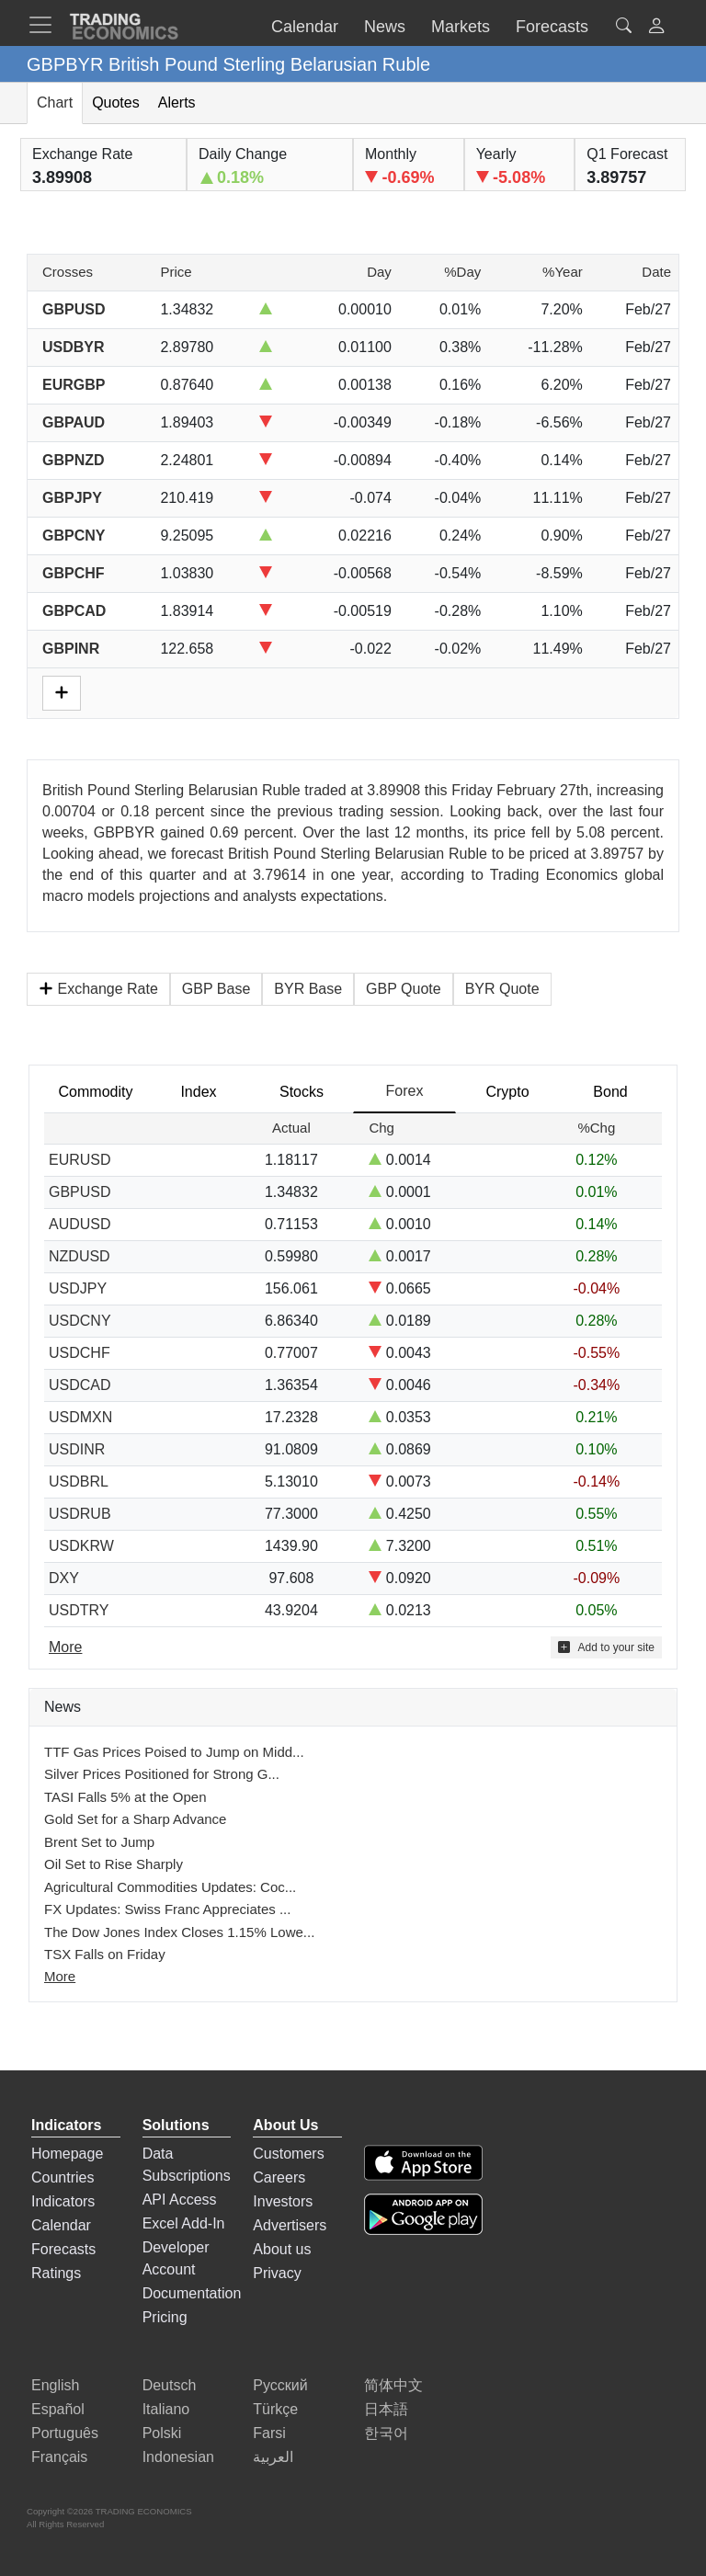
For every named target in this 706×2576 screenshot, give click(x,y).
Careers (279, 2177)
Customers (288, 2153)
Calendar (61, 2225)
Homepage (67, 2153)
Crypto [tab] (507, 1092)
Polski (162, 2433)
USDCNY (80, 1320)
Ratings (56, 2273)
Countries (62, 2177)
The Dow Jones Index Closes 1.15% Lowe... (179, 1932)
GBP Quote (403, 989)
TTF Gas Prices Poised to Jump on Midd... (174, 1752)
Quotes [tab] (116, 102)
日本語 (386, 2409)
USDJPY (78, 1288)
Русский (280, 2385)
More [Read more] (65, 1647)
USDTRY (79, 1610)
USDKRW (81, 1546)
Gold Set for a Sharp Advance (135, 1819)
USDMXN (80, 1417)
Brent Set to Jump (99, 1842)
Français (59, 2457)
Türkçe (275, 2409)
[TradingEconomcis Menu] (46, 24)
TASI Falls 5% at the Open (125, 1797)
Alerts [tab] (177, 102)
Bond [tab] (610, 1092)
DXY (64, 1578)
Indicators (63, 2201)
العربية (273, 2457)
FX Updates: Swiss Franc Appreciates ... (167, 1909)
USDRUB (80, 1514)
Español (58, 2409)
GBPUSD (80, 1192)
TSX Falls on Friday (104, 1954)
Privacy (277, 2273)
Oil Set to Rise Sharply (113, 1864)
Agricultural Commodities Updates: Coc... (170, 1887)
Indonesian (178, 2457)
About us (282, 2249)
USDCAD (80, 1385)
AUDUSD (80, 1224)
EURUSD (80, 1160)
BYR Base (308, 989)
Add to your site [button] (606, 1647)
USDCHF (79, 1353)
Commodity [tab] (96, 1092)
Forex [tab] (405, 1091)
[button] (656, 28)
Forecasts (63, 2249)
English (55, 2385)
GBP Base (216, 989)
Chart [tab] (55, 102)
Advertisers (289, 2225)
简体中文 (393, 2385)
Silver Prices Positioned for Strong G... (161, 1774)
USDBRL (78, 1481)
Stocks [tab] (301, 1092)
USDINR (77, 1449)
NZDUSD (79, 1256)
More (59, 1976)
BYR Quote (502, 989)
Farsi (269, 2433)
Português (64, 2433)
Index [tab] (198, 1092)
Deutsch (169, 2385)
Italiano (166, 2409)
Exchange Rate (98, 989)
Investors (283, 2201)
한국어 (386, 2433)
